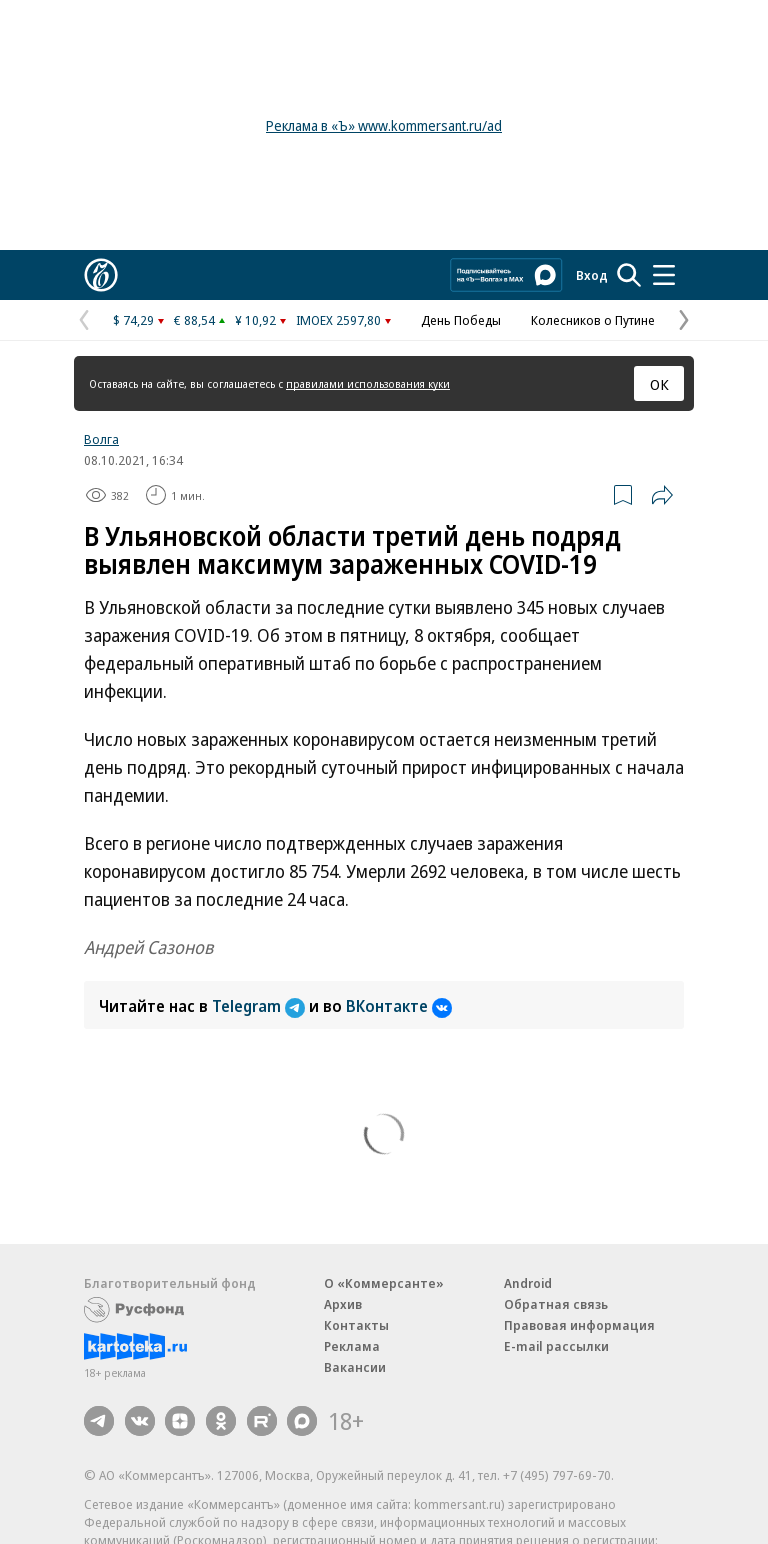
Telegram (260, 1006)
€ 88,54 (194, 320)
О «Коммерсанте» (384, 1283)
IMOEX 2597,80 (338, 320)
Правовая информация (579, 1325)
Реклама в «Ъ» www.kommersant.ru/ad (384, 125)
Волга (101, 439)
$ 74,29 (133, 320)
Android (528, 1283)
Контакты (356, 1325)
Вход (592, 275)
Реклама (352, 1346)
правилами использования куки (368, 383)
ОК (659, 384)
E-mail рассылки (556, 1346)
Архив (343, 1304)
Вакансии (355, 1367)
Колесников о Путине (593, 320)
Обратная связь (556, 1304)
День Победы (461, 320)
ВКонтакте (399, 1006)
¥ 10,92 (255, 320)
